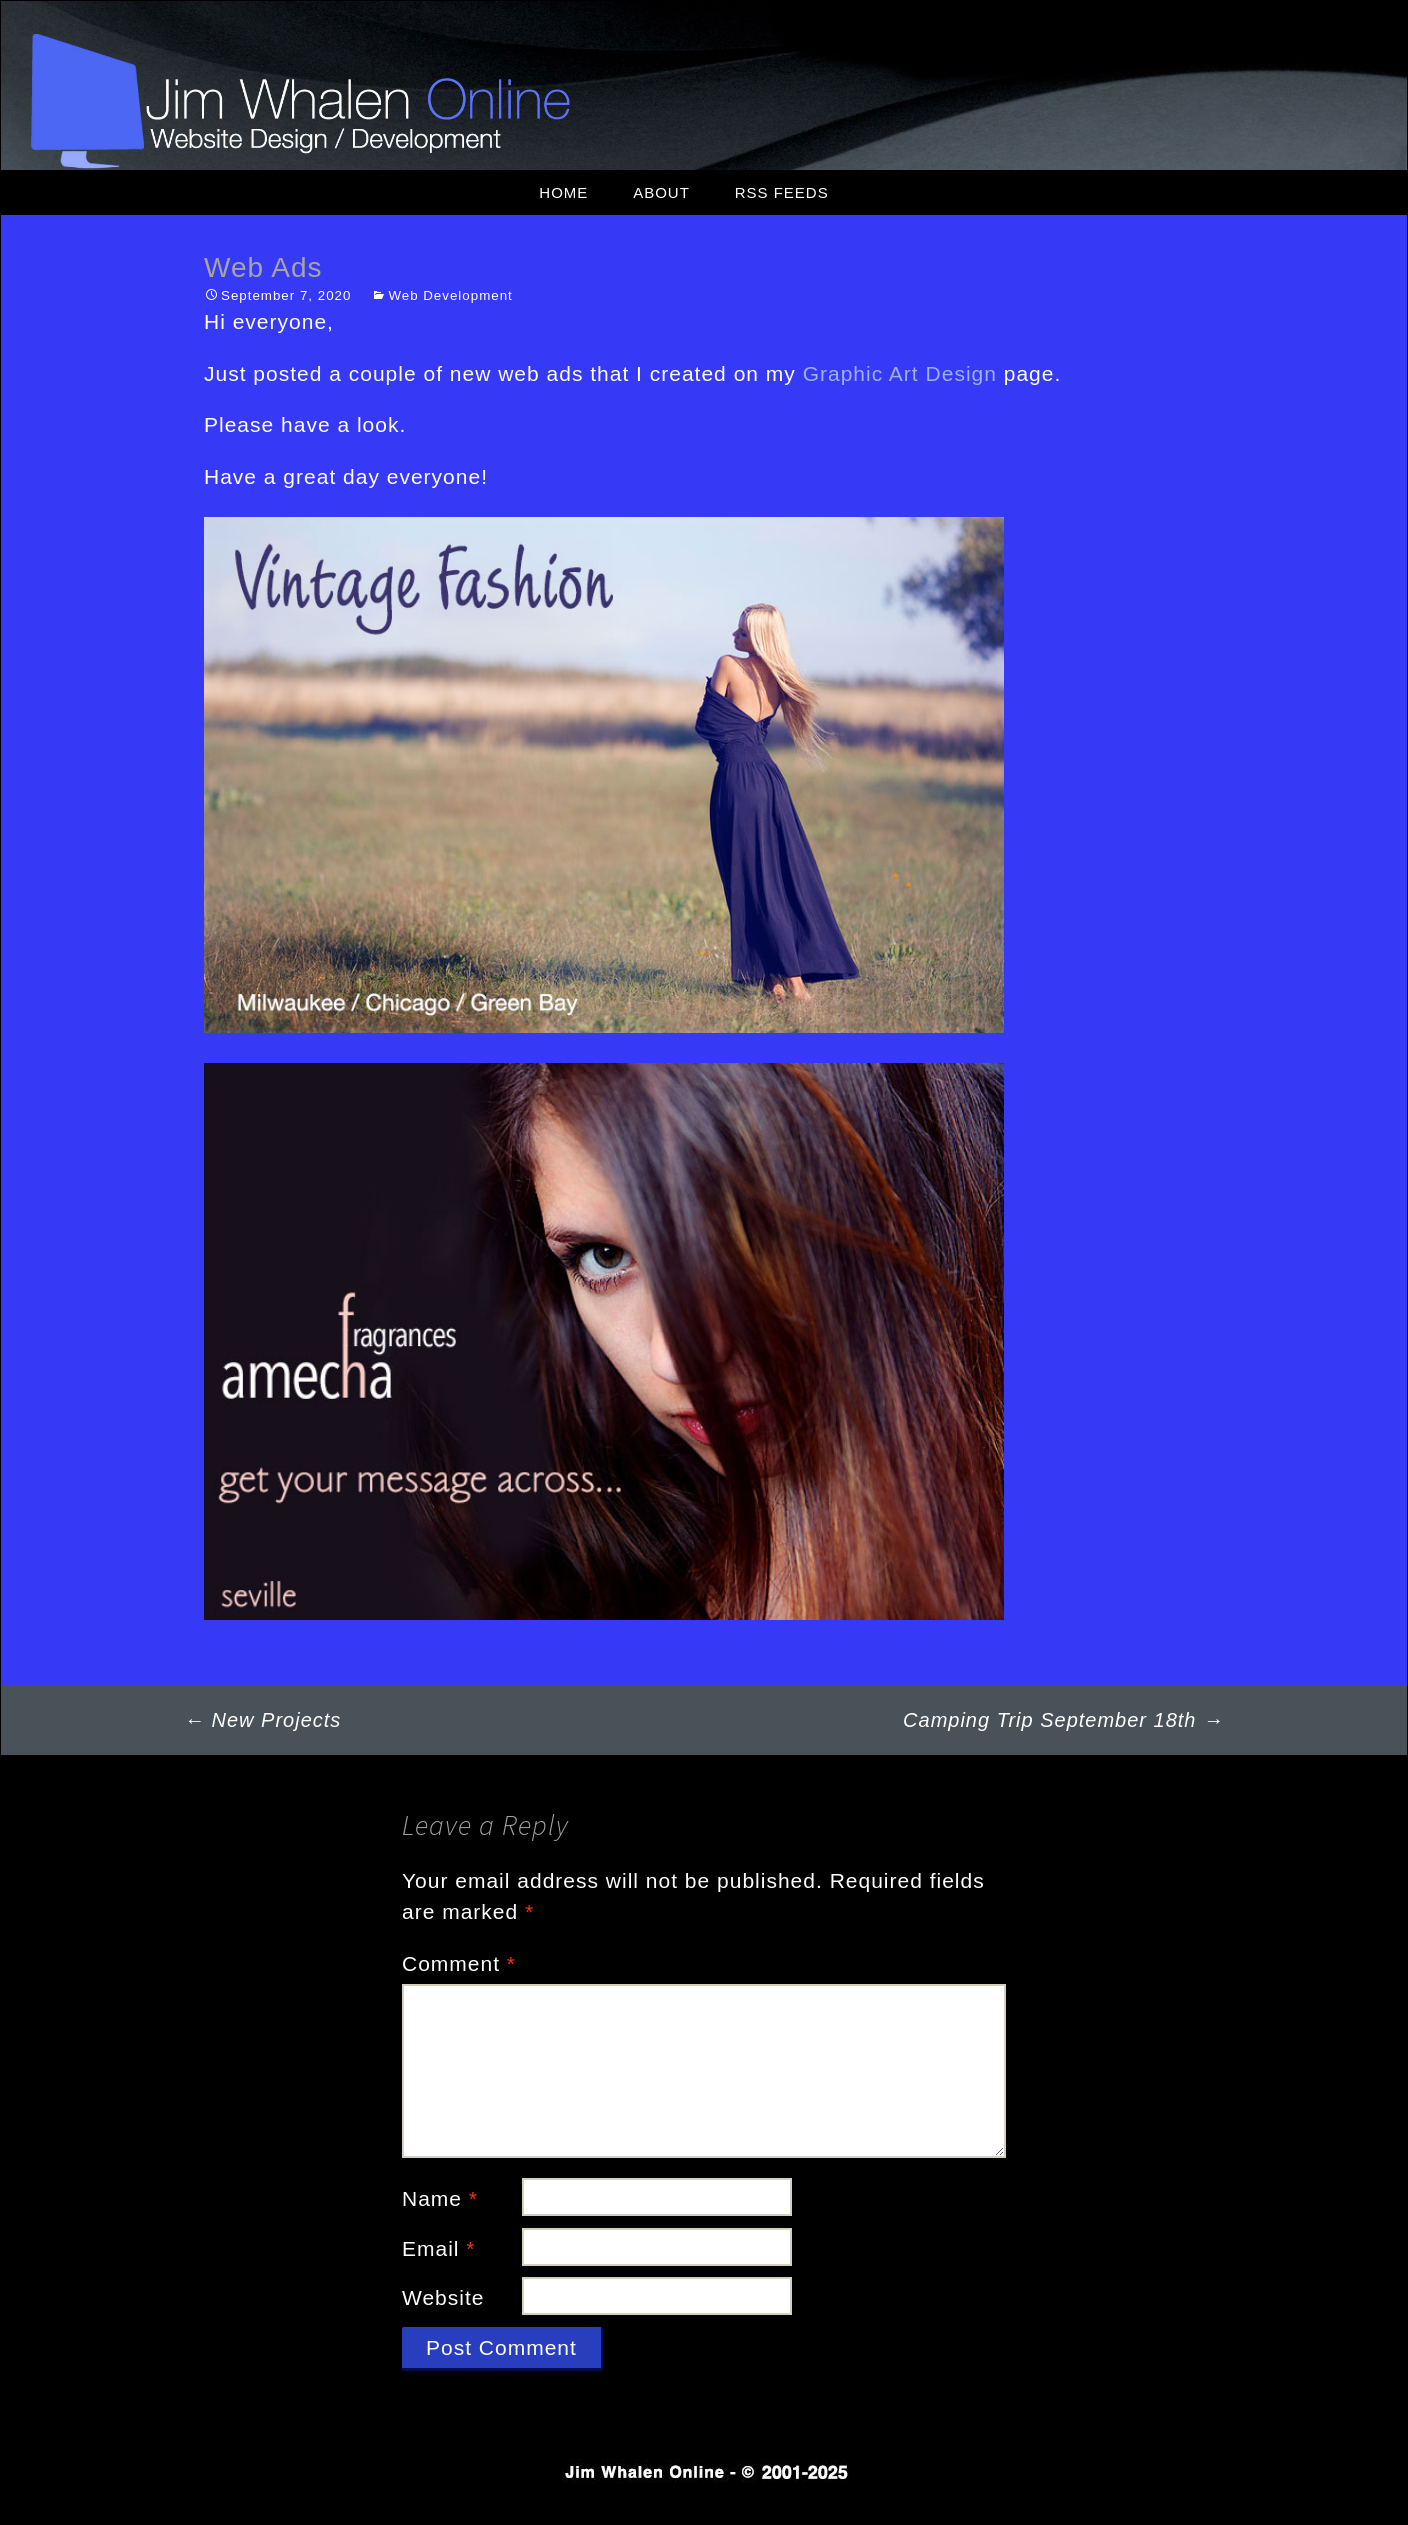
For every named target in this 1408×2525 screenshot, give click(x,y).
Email (439, 2248)
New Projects (262, 1720)
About (661, 192)
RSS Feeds (782, 192)
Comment (459, 1963)
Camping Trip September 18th (1063, 1720)
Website (443, 2297)
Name (440, 2198)
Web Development (450, 295)
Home (563, 192)
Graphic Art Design (900, 373)
